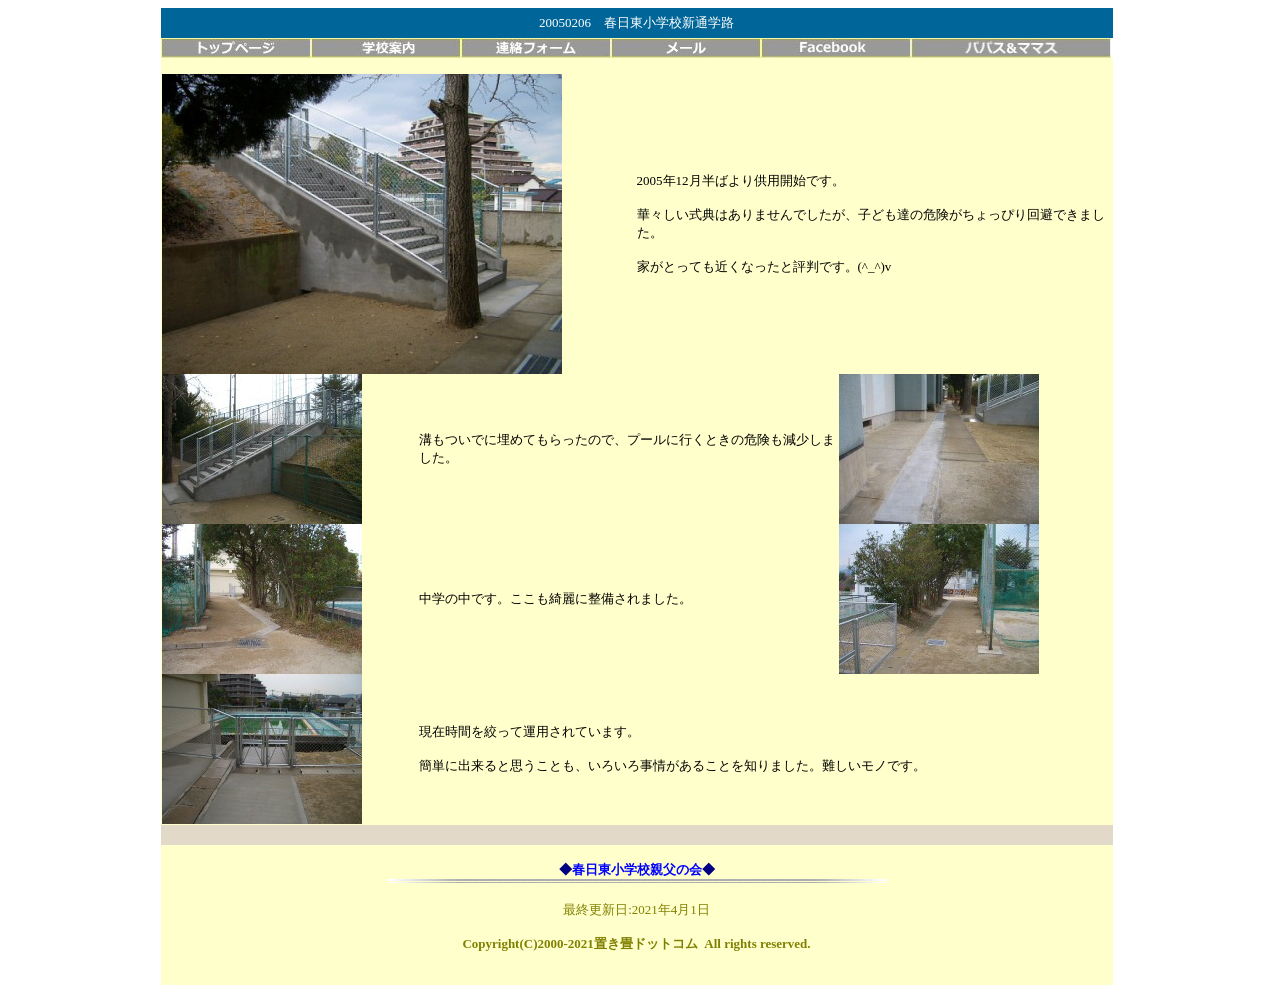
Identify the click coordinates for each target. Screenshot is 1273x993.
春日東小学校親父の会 (637, 869)
